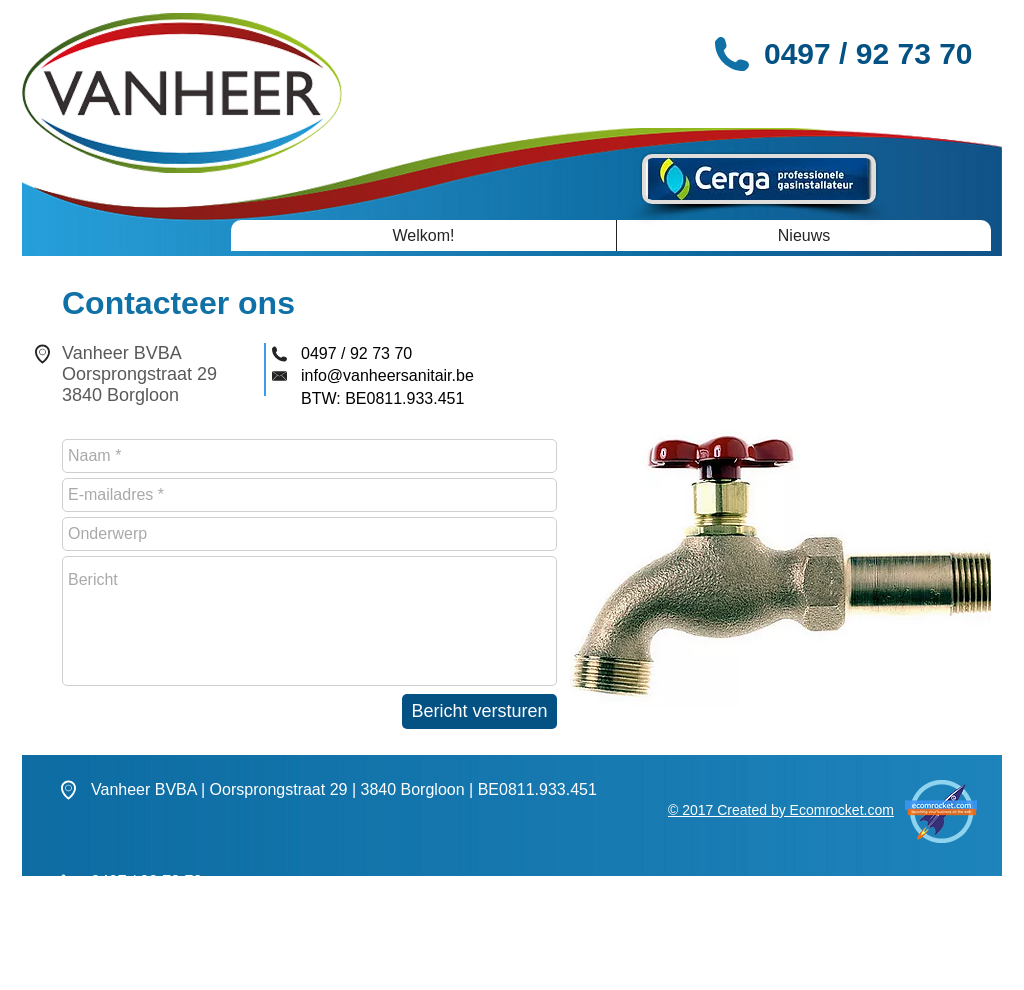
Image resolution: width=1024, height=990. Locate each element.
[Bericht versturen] (479, 711)
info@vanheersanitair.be (387, 375)
